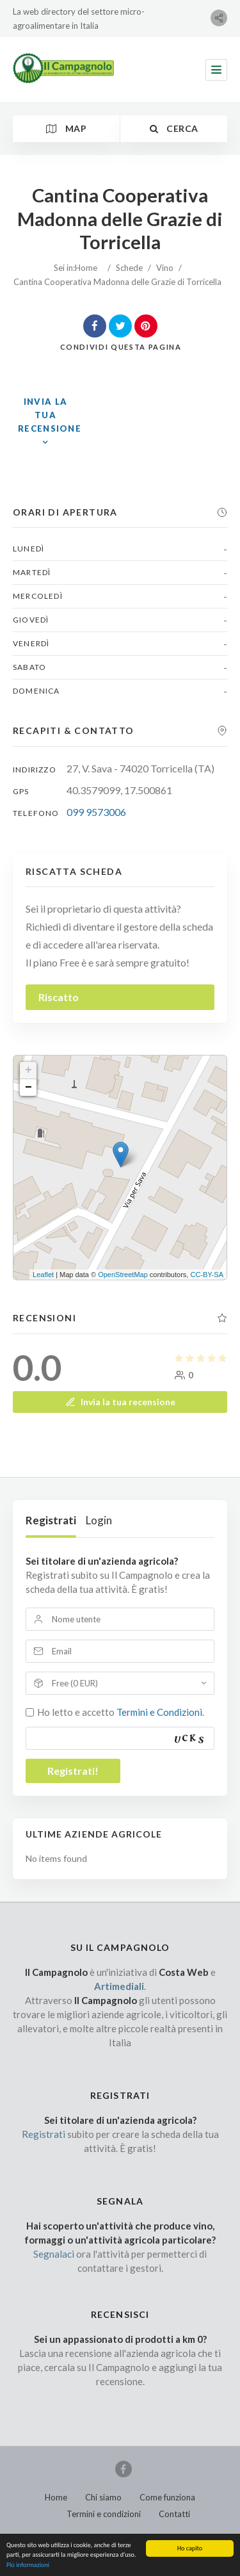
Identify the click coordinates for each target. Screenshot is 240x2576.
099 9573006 (96, 812)
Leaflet (43, 1274)
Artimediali (119, 1986)
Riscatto (58, 997)
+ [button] (28, 1070)
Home (86, 268)
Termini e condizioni (104, 2514)
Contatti (174, 2514)
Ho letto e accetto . (120, 1712)
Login (99, 1520)
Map (66, 128)
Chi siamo (103, 2497)
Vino (164, 268)
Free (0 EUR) (75, 1683)
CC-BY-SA (206, 1274)
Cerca (174, 128)
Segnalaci (53, 2254)
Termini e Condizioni (159, 1712)
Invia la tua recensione (120, 1401)
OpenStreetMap (123, 1274)
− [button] (28, 1087)
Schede (129, 268)
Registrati (51, 1520)
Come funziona (167, 2497)
